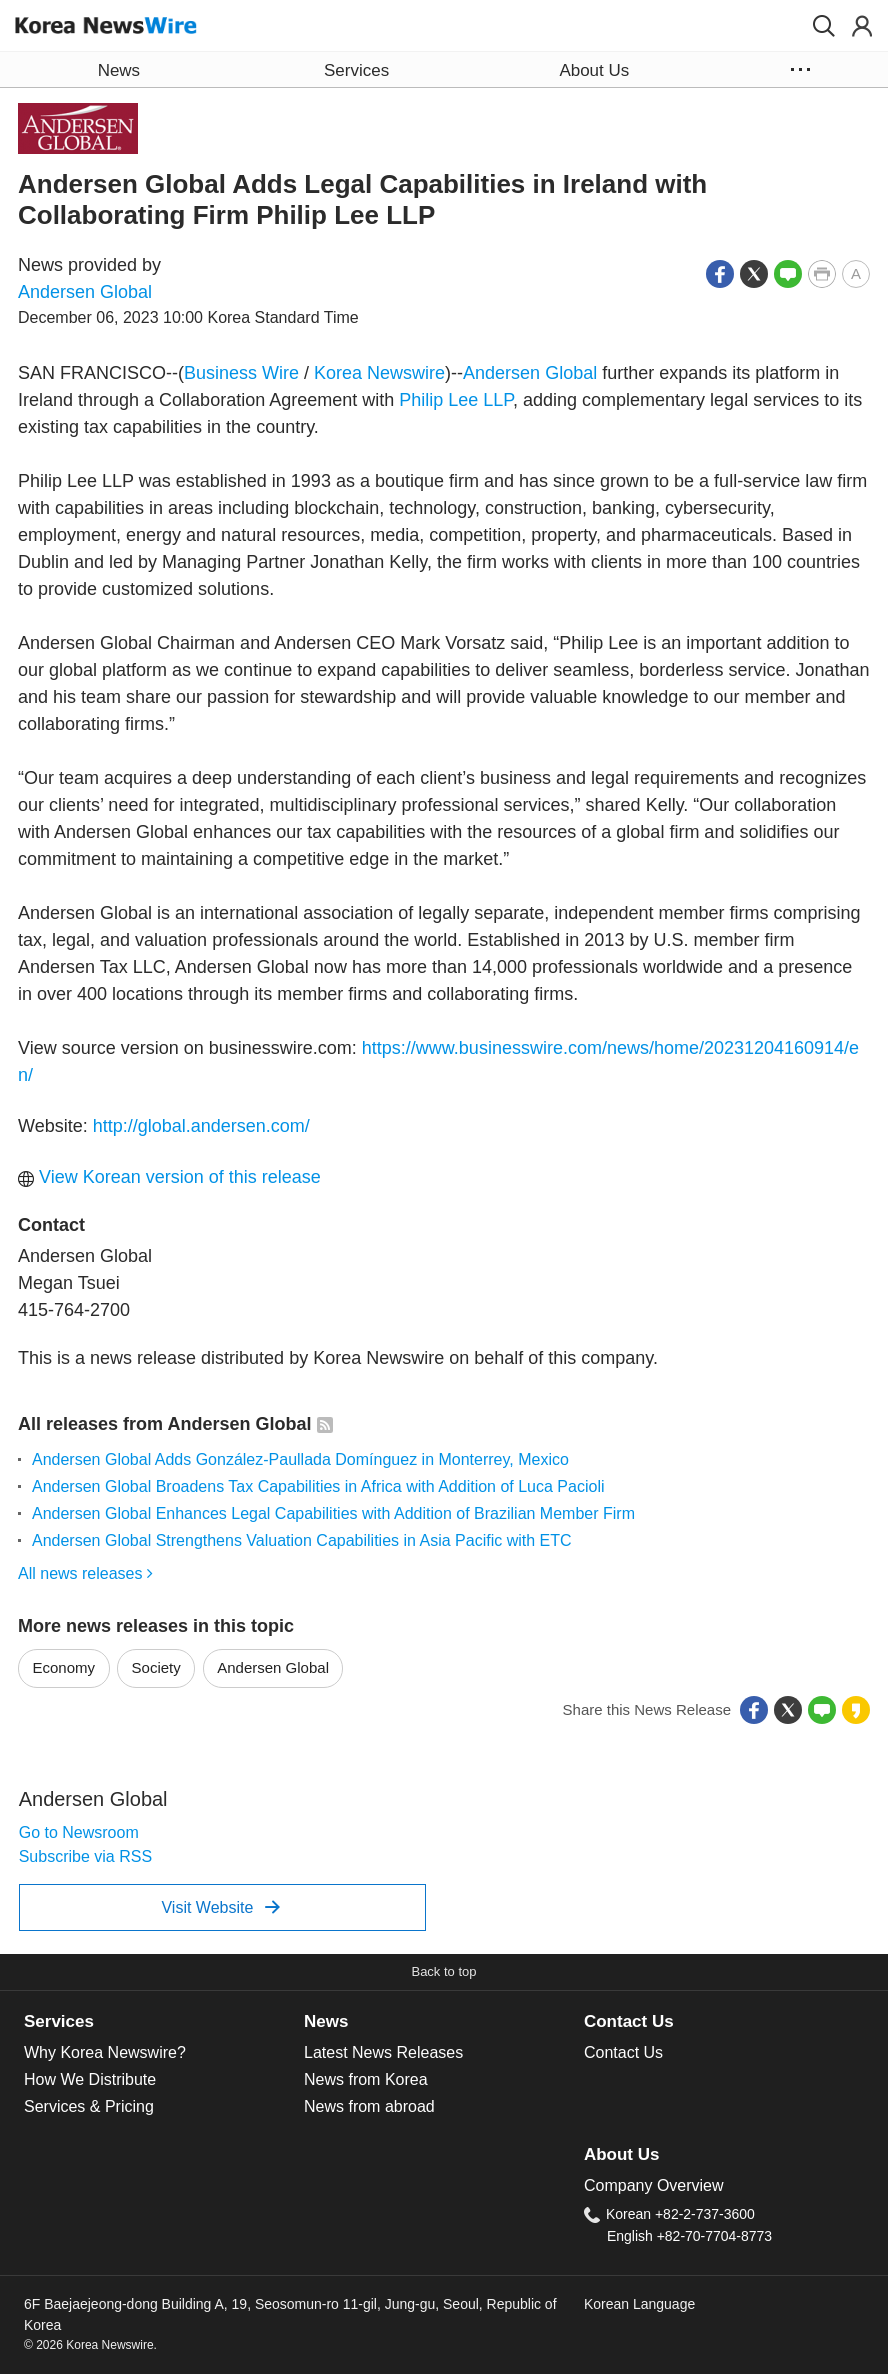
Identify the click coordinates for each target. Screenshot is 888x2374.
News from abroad (369, 2106)
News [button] (119, 70)
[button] (824, 26)
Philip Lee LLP (456, 400)
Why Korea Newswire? (105, 2052)
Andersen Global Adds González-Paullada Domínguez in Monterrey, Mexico (300, 1459)
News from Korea (366, 2079)
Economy (64, 1667)
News (326, 2021)
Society (156, 1667)
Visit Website (220, 1907)
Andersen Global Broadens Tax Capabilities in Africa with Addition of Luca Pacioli (318, 1486)
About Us (621, 2154)
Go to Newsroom (79, 1832)
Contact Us (629, 2021)
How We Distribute (90, 2079)
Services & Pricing (89, 2106)
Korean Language (639, 2304)
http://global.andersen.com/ (201, 1126)
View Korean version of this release (169, 1177)
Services (59, 2021)
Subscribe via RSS (85, 1856)
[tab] (164, 2022)
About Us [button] (594, 70)
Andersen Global (85, 292)
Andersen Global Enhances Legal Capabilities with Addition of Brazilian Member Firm (333, 1513)
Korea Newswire (379, 373)
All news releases (85, 1573)
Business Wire (241, 373)
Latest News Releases (383, 2052)
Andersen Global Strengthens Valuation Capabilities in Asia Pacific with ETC (302, 1540)
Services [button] (356, 70)
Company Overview (654, 2185)
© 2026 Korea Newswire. (90, 2345)
